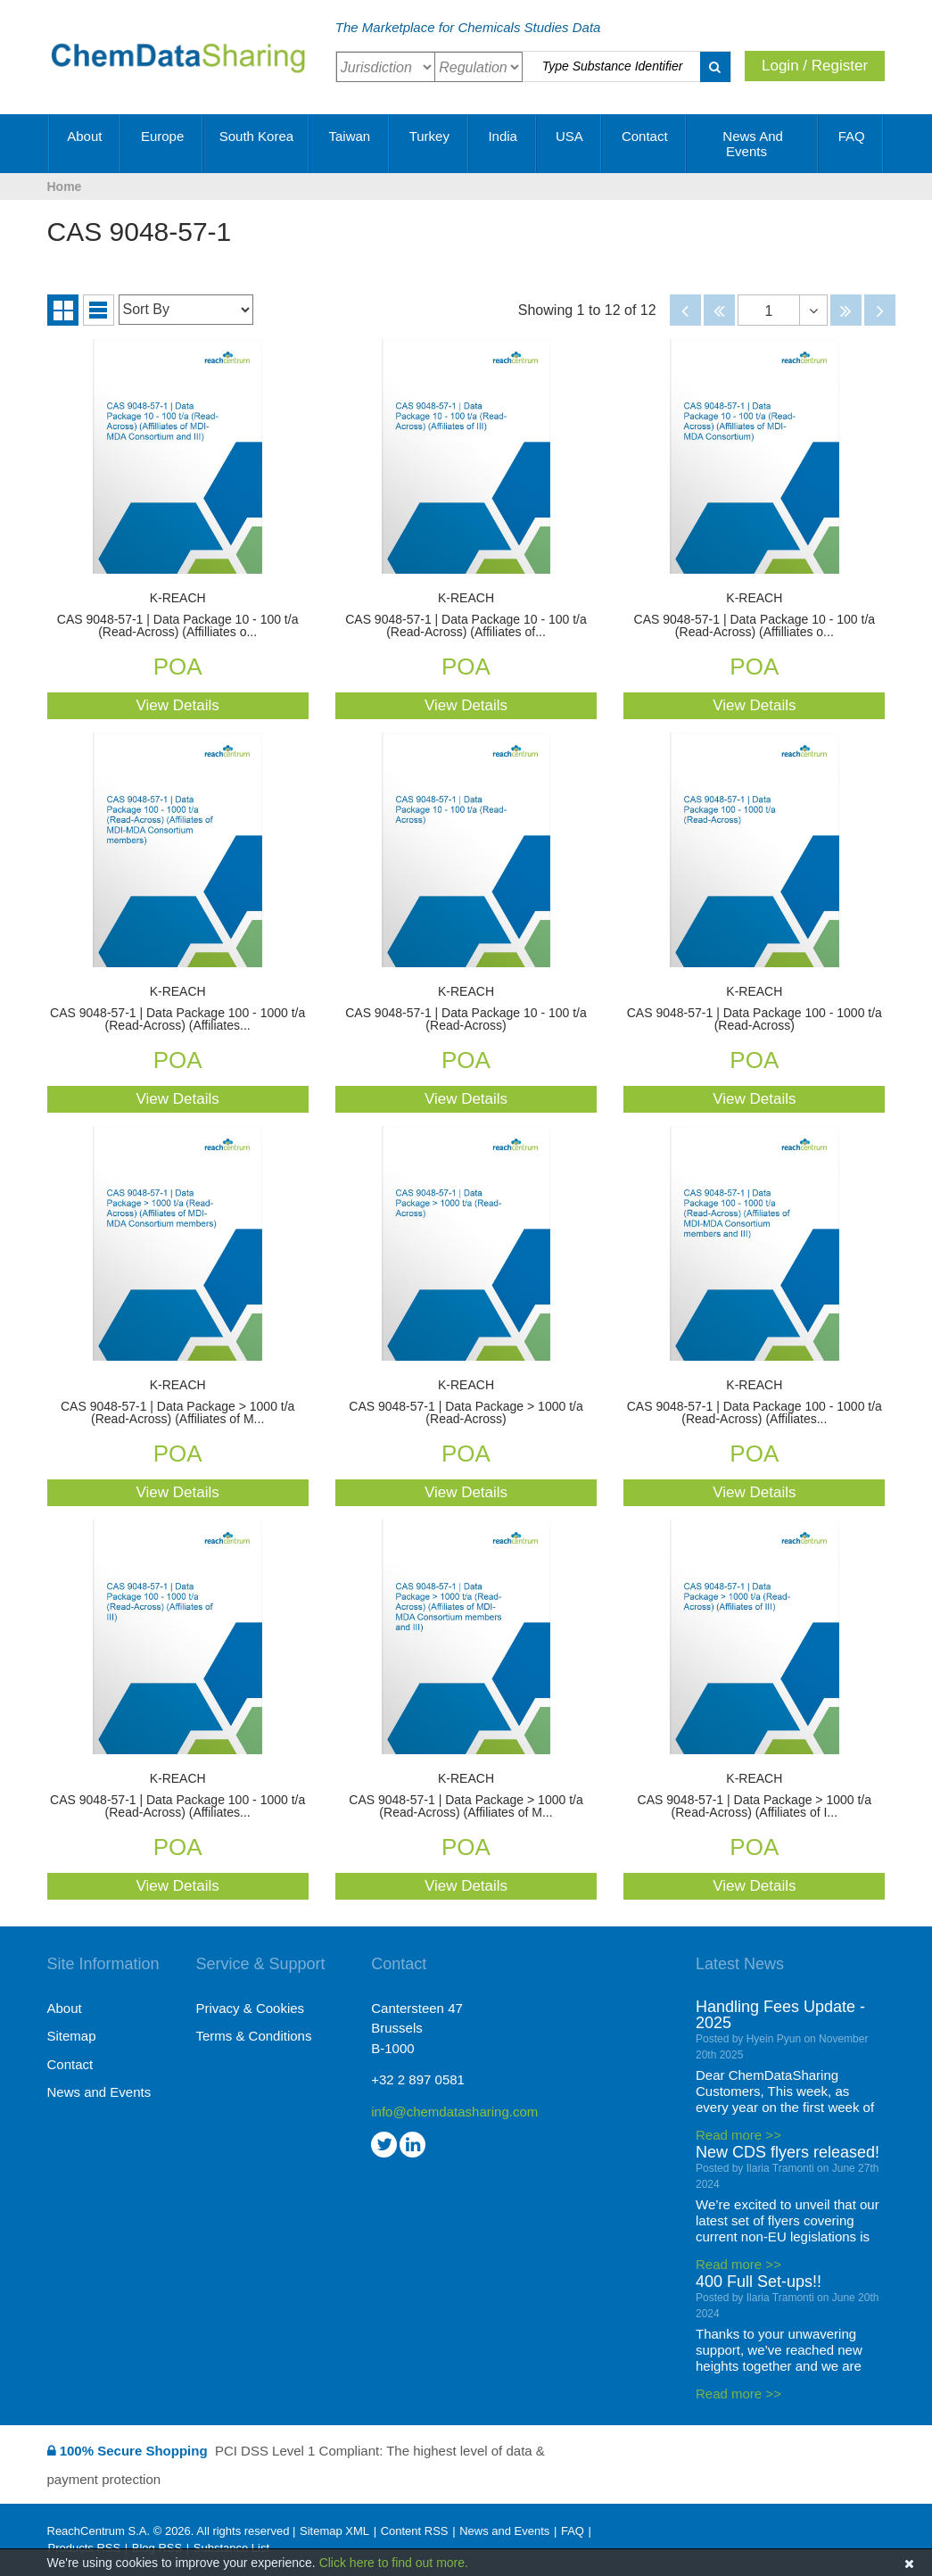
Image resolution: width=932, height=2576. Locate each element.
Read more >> (738, 2134)
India (502, 143)
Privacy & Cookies (249, 2008)
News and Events (752, 143)
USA (569, 143)
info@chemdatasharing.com (445, 2111)
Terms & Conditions (253, 2035)
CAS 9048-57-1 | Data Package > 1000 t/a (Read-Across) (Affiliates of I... (754, 1795)
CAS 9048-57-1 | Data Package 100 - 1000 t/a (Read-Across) (754, 1008)
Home (64, 186)
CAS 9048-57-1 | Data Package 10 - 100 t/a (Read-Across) (466, 1008)
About (84, 143)
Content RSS (415, 2531)
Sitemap (71, 2035)
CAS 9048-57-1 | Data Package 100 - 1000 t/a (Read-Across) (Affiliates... (178, 1008)
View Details (177, 705)
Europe (162, 143)
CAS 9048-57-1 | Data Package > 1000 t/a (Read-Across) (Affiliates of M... (178, 1402)
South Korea (256, 143)
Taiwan (349, 143)
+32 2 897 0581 (418, 2079)
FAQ (851, 143)
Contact (645, 143)
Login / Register (815, 65)
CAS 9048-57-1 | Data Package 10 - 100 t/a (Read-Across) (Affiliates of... (466, 615)
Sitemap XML (334, 2531)
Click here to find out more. (393, 2562)
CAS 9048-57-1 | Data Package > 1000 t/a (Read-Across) (466, 1402)
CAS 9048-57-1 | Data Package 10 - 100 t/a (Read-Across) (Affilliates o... (178, 615)
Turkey (429, 143)
